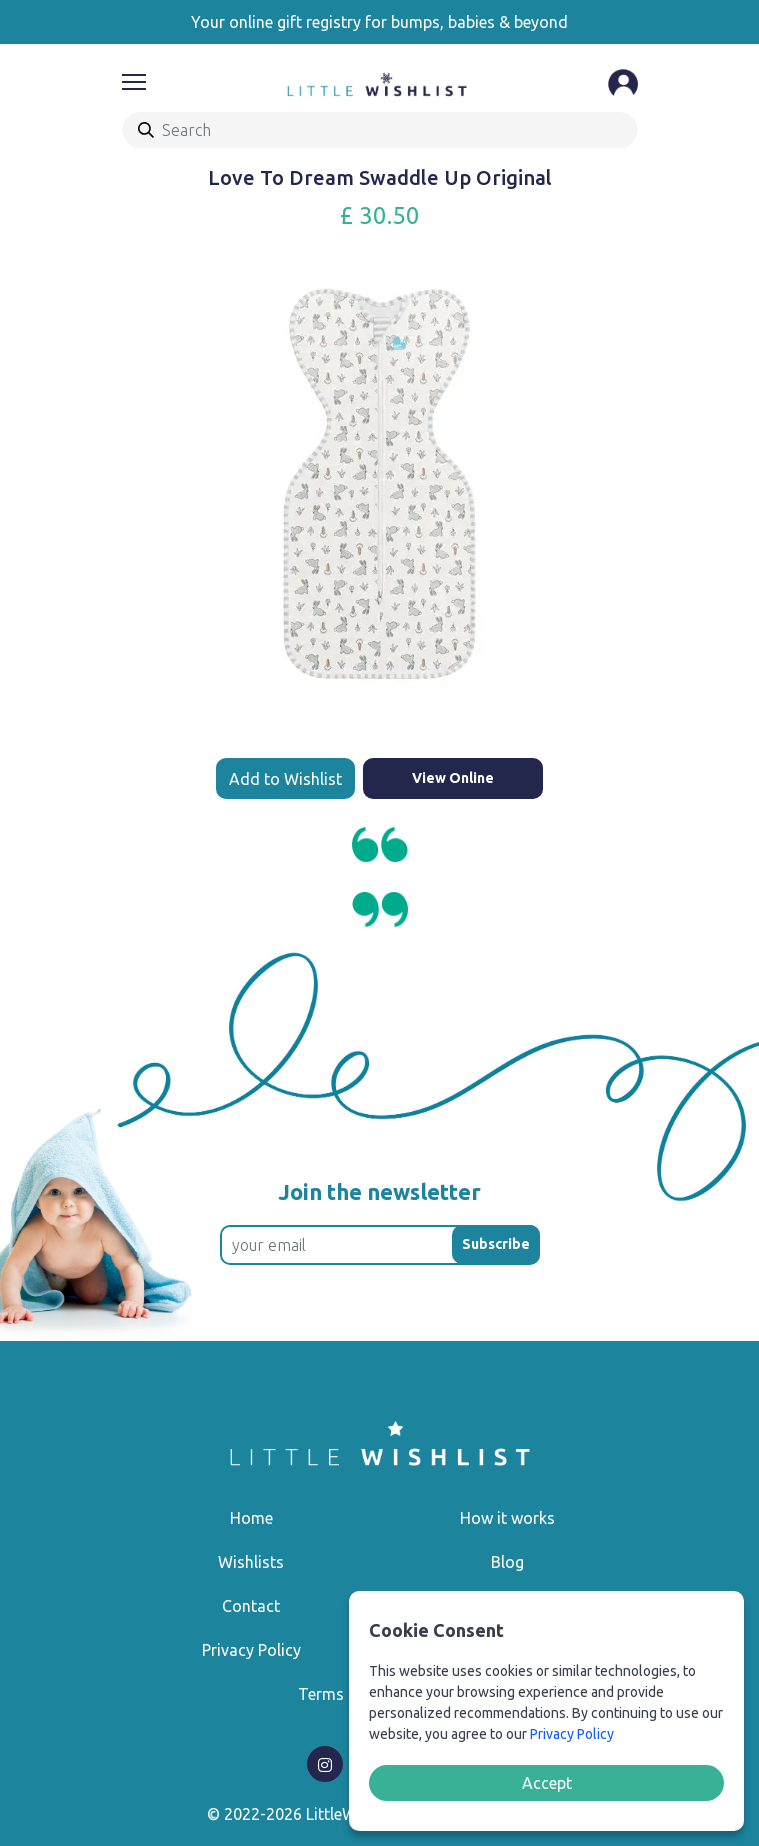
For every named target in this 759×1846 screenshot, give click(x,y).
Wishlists (251, 1562)
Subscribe (496, 1244)
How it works (507, 1518)
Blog (507, 1562)
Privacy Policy (251, 1650)
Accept (547, 1783)
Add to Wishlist (285, 779)
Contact (251, 1606)
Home (251, 1518)
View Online (453, 778)
